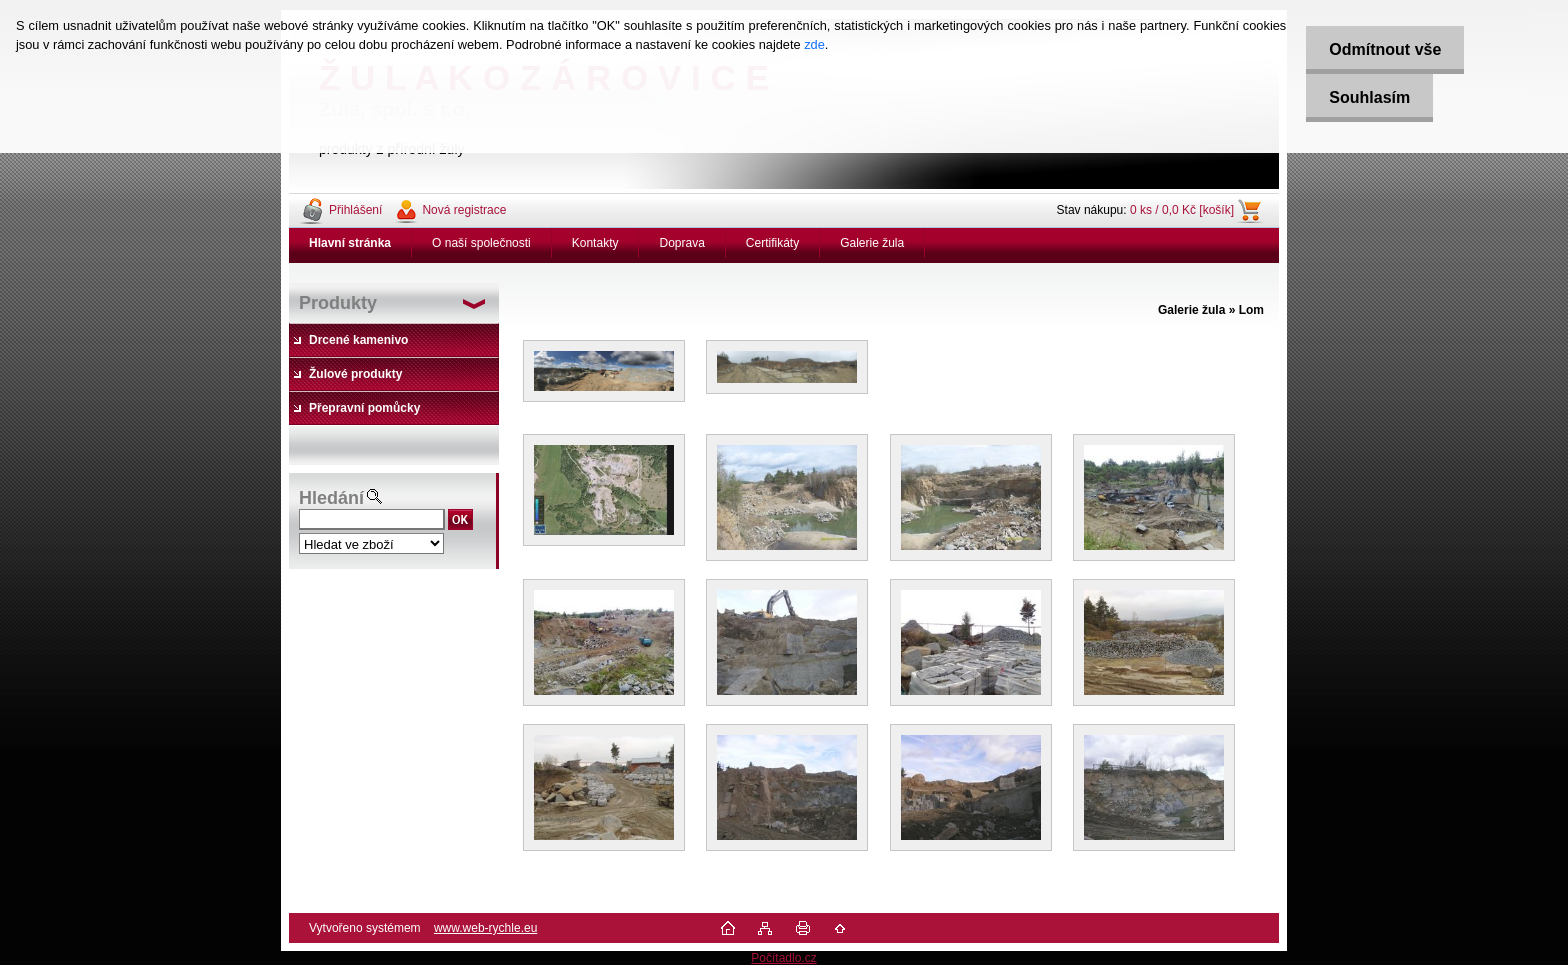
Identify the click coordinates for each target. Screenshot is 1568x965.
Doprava (681, 243)
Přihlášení (355, 210)
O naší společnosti (481, 243)
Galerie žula (872, 243)
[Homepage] (350, 243)
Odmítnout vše (1381, 49)
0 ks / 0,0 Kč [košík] (1182, 210)
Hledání (331, 498)
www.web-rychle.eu (485, 928)
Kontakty (595, 243)
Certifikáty (772, 243)
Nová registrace (464, 210)
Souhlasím (1365, 97)
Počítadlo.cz (783, 958)
